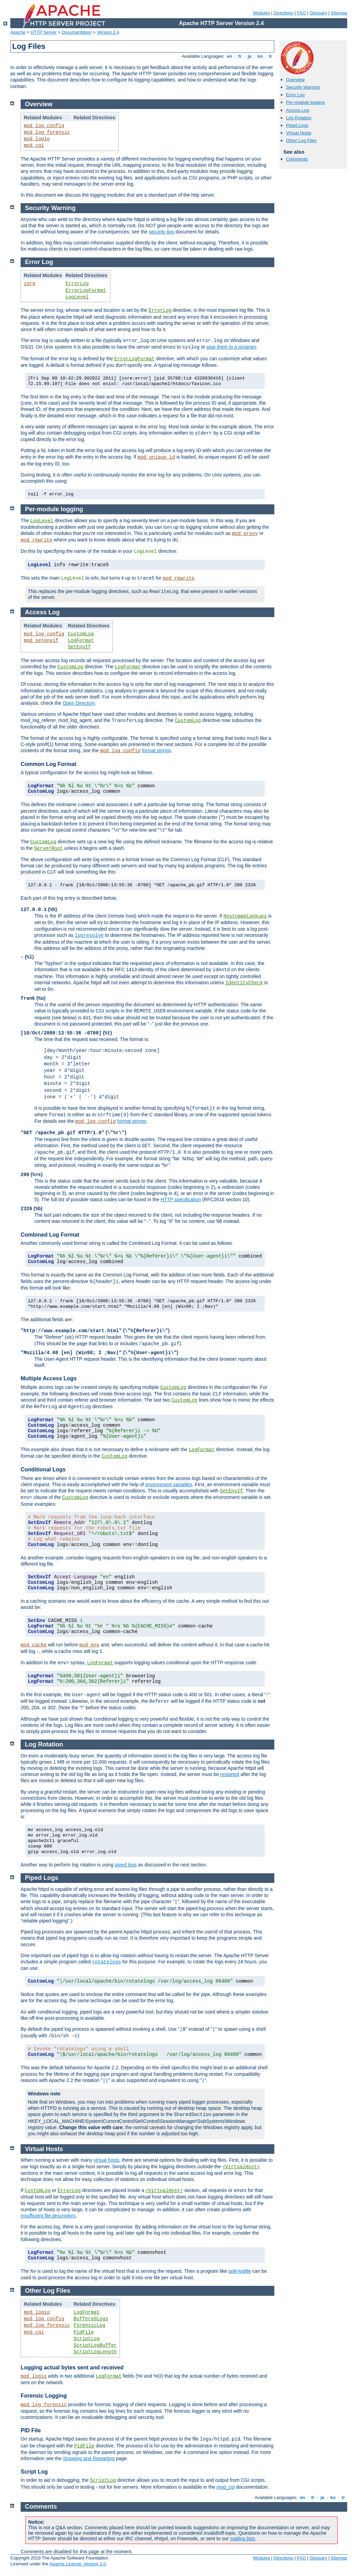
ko (260, 56)
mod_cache (34, 1645)
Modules (261, 12)
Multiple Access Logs (49, 1378)
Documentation (76, 32)
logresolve (89, 935)
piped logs (126, 1864)
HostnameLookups (245, 916)
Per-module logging (305, 102)
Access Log (297, 110)
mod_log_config (44, 126)
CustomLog (81, 634)
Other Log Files (301, 140)
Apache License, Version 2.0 (77, 2563)
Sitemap (339, 12)
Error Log (295, 94)
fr (240, 56)
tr (271, 56)
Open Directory (79, 703)
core (29, 283)
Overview (295, 79)
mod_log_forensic (47, 132)
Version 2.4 (108, 32)
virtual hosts (106, 2160)
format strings (156, 750)
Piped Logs (297, 125)
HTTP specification (181, 1199)
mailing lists (242, 2538)
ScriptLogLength (95, 2352)
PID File (31, 2430)
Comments (297, 159)
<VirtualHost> (241, 2167)
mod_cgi (34, 145)
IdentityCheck (244, 983)
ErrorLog (77, 283)
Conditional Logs (43, 1469)
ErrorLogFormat (86, 290)
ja (249, 56)
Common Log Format (48, 764)
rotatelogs (106, 1962)
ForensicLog (89, 2325)
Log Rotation (298, 117)
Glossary (318, 12)
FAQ (301, 12)
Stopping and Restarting (88, 2458)
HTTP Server (44, 32)
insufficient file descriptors (48, 2215)
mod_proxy (245, 533)
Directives (283, 12)
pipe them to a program (231, 347)
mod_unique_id (156, 457)
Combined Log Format (50, 1235)
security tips (161, 231)
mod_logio (37, 139)
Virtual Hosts (298, 132)
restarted (229, 1774)
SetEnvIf (79, 647)
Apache (17, 32)
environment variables (168, 1484)
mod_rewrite (36, 540)
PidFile (84, 2332)
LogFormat (81, 640)
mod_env (89, 1645)
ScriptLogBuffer (95, 2345)
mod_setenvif (41, 640)
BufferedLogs (91, 2319)
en (229, 56)
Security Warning (303, 87)
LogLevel (77, 297)
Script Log (34, 2472)
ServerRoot (48, 848)
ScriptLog (87, 2339)
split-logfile (239, 2271)
